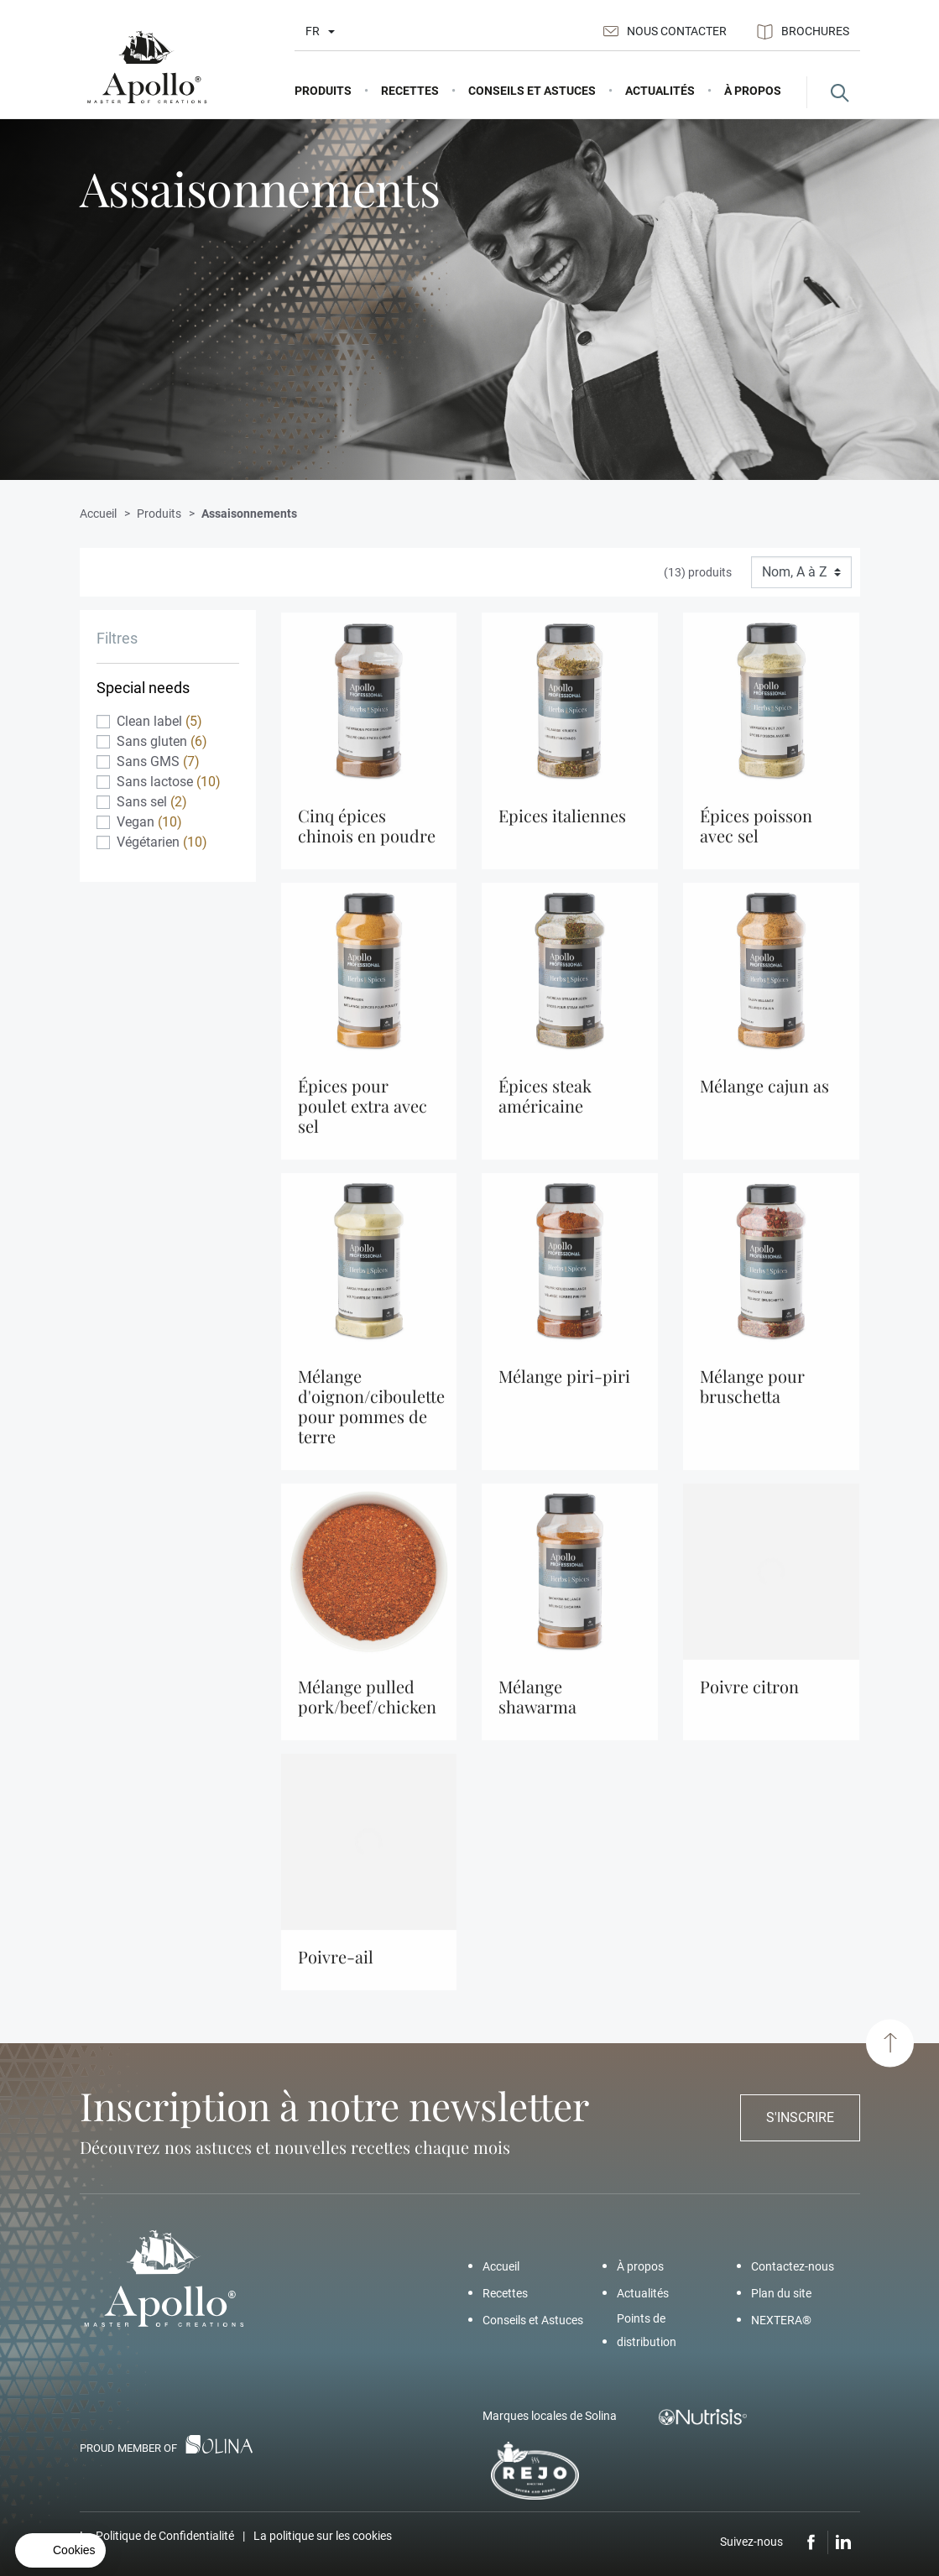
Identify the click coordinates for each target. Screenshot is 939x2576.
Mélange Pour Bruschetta (752, 1398)
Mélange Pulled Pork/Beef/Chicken (367, 1708)
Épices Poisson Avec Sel (756, 837)
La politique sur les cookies (322, 2535)
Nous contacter (665, 31)
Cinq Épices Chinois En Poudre (367, 837)
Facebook (811, 2542)
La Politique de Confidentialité (157, 2535)
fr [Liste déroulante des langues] (312, 31)
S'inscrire (800, 2117)
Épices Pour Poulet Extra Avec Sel (362, 1118)
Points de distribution (646, 2330)
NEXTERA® (781, 2320)
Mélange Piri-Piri (564, 1388)
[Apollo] (147, 67)
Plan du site (781, 2293)
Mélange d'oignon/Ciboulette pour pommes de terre (371, 1418)
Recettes (505, 2293)
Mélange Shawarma (537, 1708)
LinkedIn (844, 2542)
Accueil (501, 2266)
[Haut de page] (890, 2043)
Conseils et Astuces (533, 2320)
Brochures (803, 31)
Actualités (643, 2293)
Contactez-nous (792, 2266)
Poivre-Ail (335, 1969)
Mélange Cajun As (764, 1098)
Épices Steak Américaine (545, 1108)
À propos (640, 2266)
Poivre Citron (749, 1698)
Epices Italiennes (562, 827)
